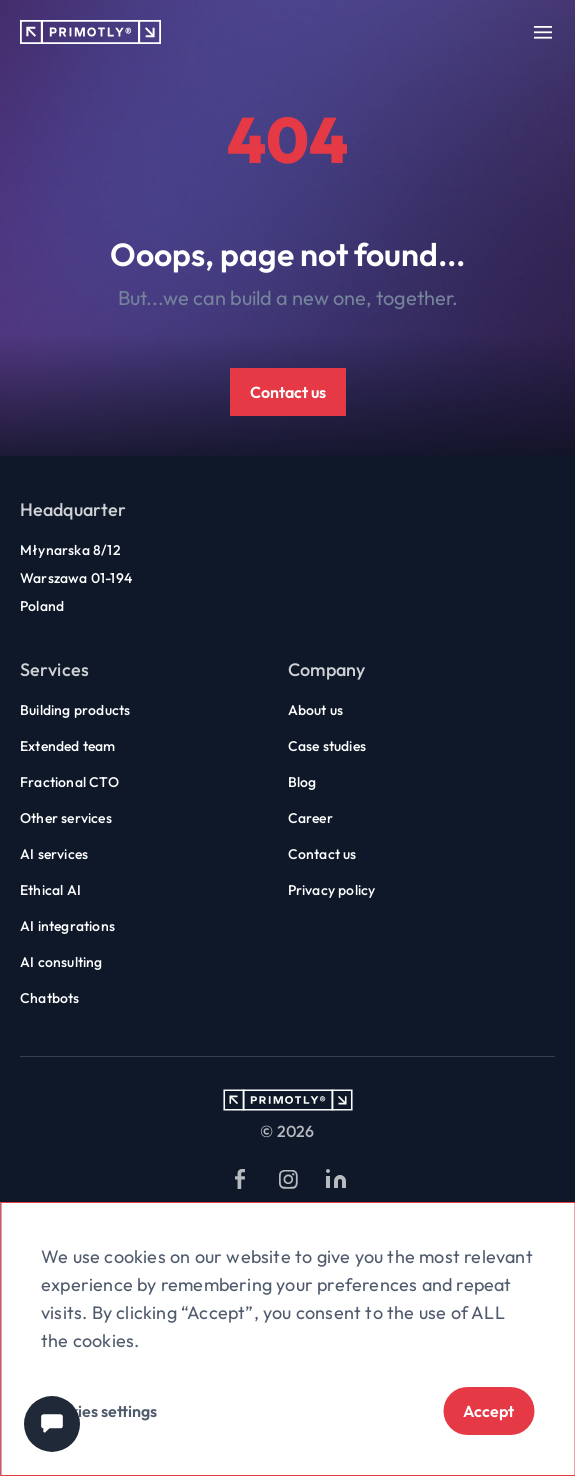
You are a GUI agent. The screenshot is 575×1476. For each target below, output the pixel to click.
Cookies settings (99, 1411)
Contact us (288, 392)
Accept (488, 1411)
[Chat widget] (52, 1424)
